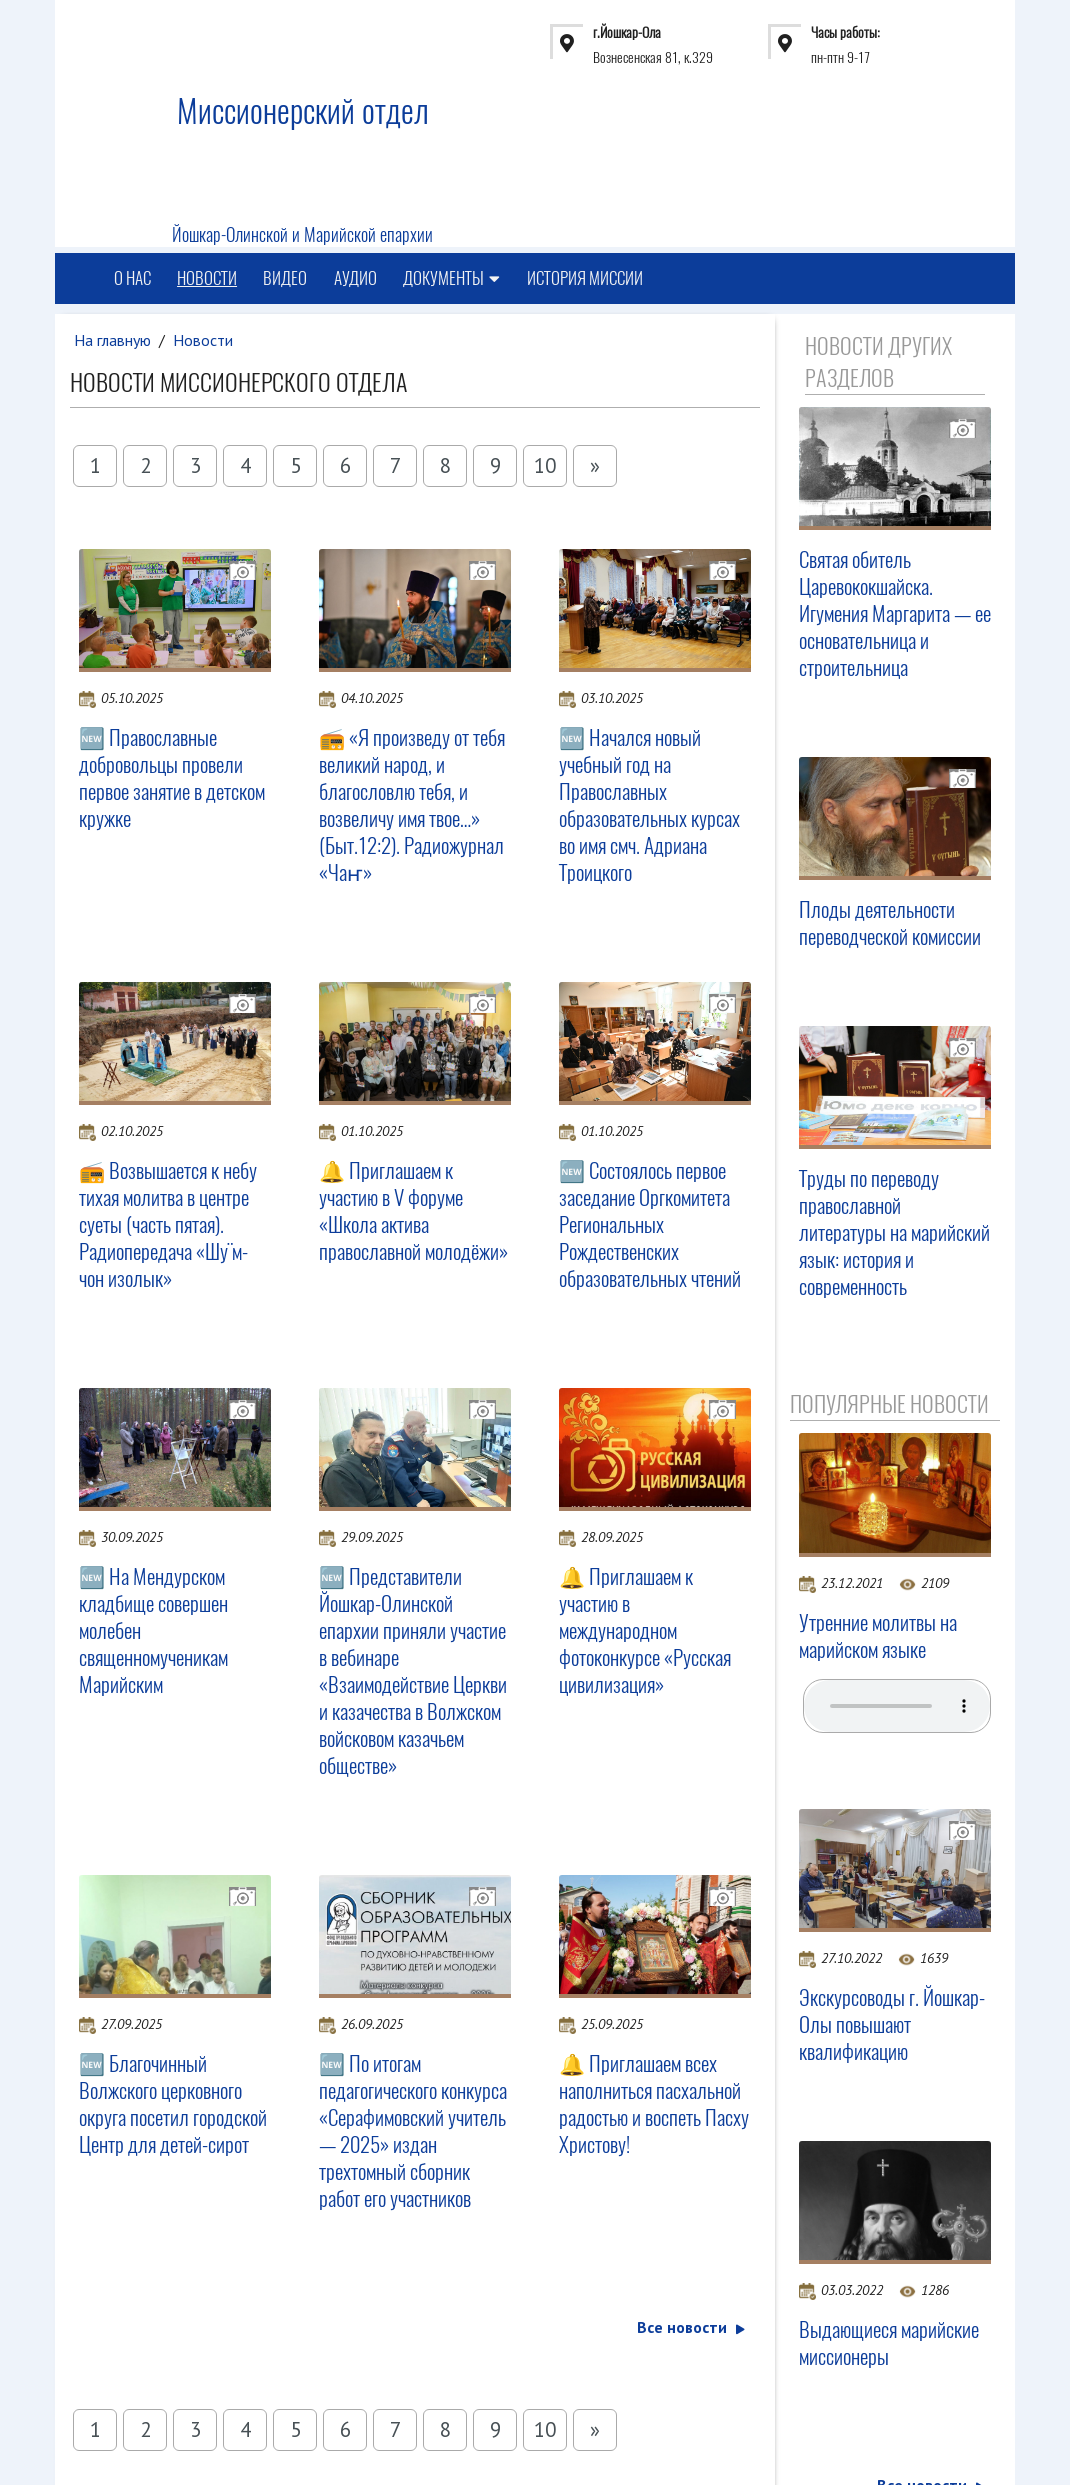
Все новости (690, 2328)
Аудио (357, 279)
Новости (208, 279)
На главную (113, 340)
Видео (287, 279)
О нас (132, 279)
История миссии (588, 279)
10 (545, 465)
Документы (454, 279)
